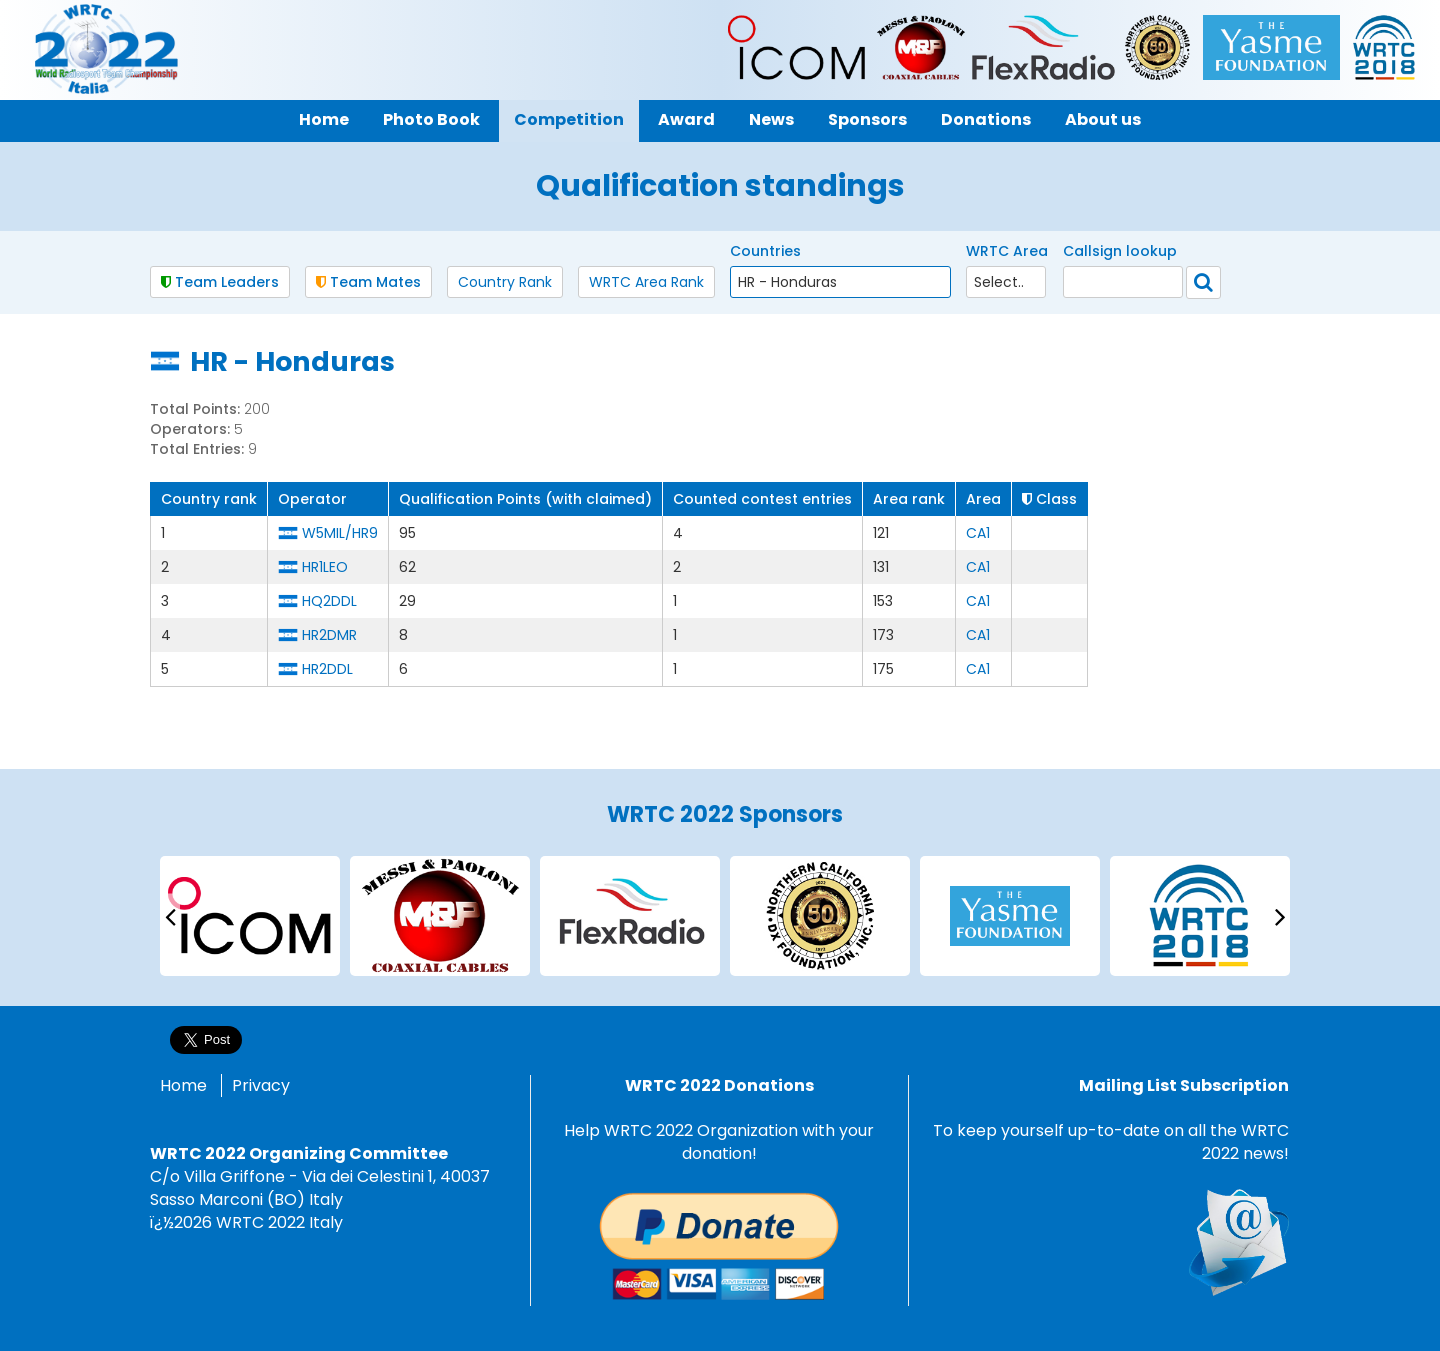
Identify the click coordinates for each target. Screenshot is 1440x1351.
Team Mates (368, 282)
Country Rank (505, 282)
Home (183, 1085)
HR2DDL (327, 669)
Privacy (261, 1085)
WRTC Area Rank (646, 282)
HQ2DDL (329, 601)
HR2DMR (329, 635)
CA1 (978, 533)
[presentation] (170, 915)
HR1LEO (325, 567)
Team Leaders (220, 282)
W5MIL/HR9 (340, 533)
